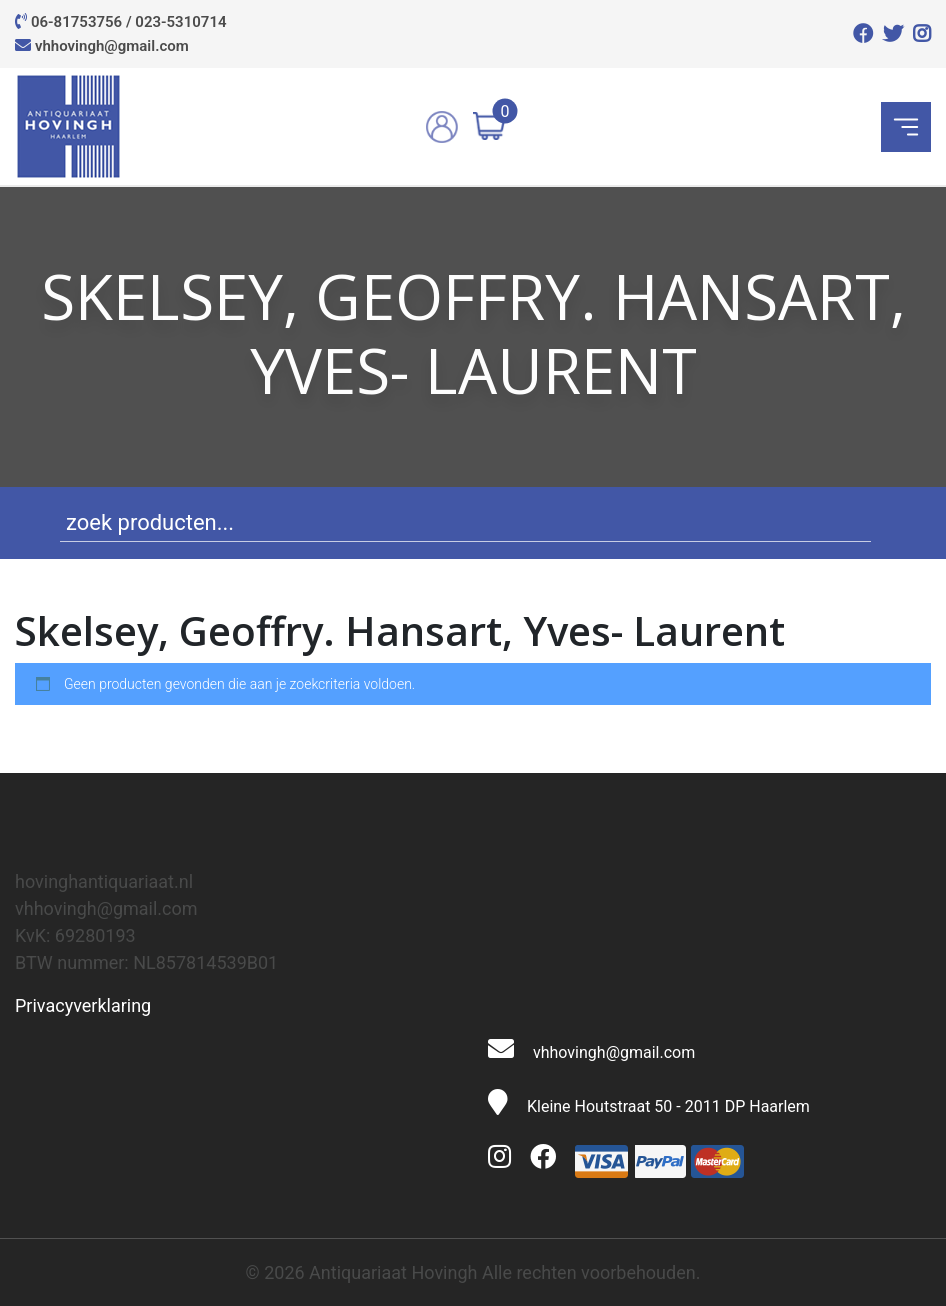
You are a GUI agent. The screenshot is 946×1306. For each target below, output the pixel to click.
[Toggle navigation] (906, 127)
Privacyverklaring (83, 1005)
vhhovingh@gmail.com (112, 46)
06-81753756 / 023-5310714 (129, 22)
